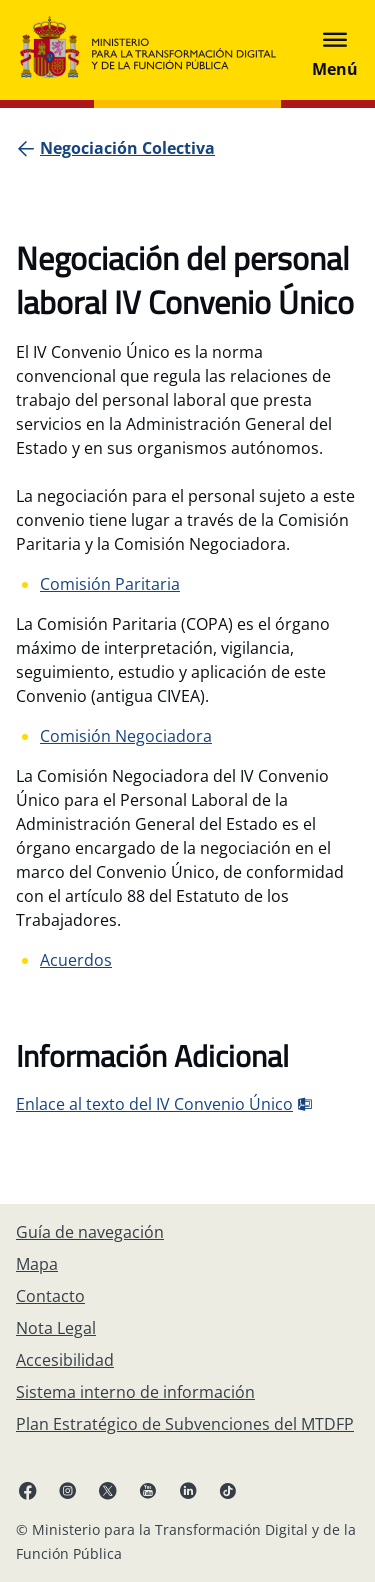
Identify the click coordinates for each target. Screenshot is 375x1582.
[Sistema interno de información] (135, 1392)
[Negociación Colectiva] (127, 148)
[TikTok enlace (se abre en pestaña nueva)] (228, 1490)
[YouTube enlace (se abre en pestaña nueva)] (148, 1490)
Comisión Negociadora (126, 736)
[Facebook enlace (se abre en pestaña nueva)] (28, 1490)
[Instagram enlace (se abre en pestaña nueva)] (68, 1490)
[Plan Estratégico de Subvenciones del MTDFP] (185, 1424)
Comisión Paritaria (110, 584)
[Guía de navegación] (90, 1232)
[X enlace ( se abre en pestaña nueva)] (108, 1490)
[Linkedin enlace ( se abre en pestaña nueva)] (188, 1490)
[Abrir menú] (335, 50)
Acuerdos (76, 960)
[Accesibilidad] (65, 1360)
